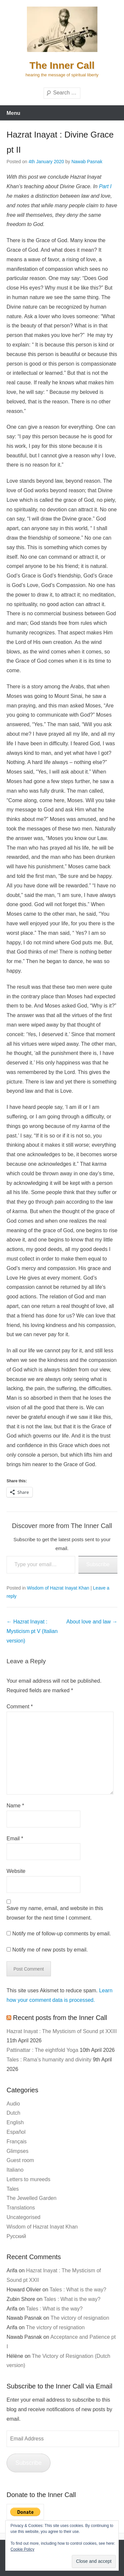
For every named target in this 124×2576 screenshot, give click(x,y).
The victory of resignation (80, 2318)
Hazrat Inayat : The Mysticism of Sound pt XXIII (62, 2031)
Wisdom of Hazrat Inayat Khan (58, 1588)
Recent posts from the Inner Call (60, 2017)
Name (15, 1805)
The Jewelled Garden (31, 2198)
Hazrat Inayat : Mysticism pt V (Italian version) (32, 1631)
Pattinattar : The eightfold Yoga (42, 2050)
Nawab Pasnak (87, 161)
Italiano (15, 2170)
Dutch (13, 2113)
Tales (13, 2189)
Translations (21, 2207)
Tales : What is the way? (78, 2289)
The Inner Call (62, 65)
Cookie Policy (22, 2549)
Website (16, 1871)
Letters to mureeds (28, 2179)
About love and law (91, 1621)
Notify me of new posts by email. (50, 1949)
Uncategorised (23, 2217)
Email (15, 1838)
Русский (16, 2236)
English (15, 2122)
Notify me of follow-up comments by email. (61, 1933)
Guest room (20, 2160)
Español (16, 2132)
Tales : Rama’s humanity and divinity (49, 2059)
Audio (13, 2103)
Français (17, 2141)
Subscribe (98, 1564)
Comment (20, 1706)
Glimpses (18, 2151)
